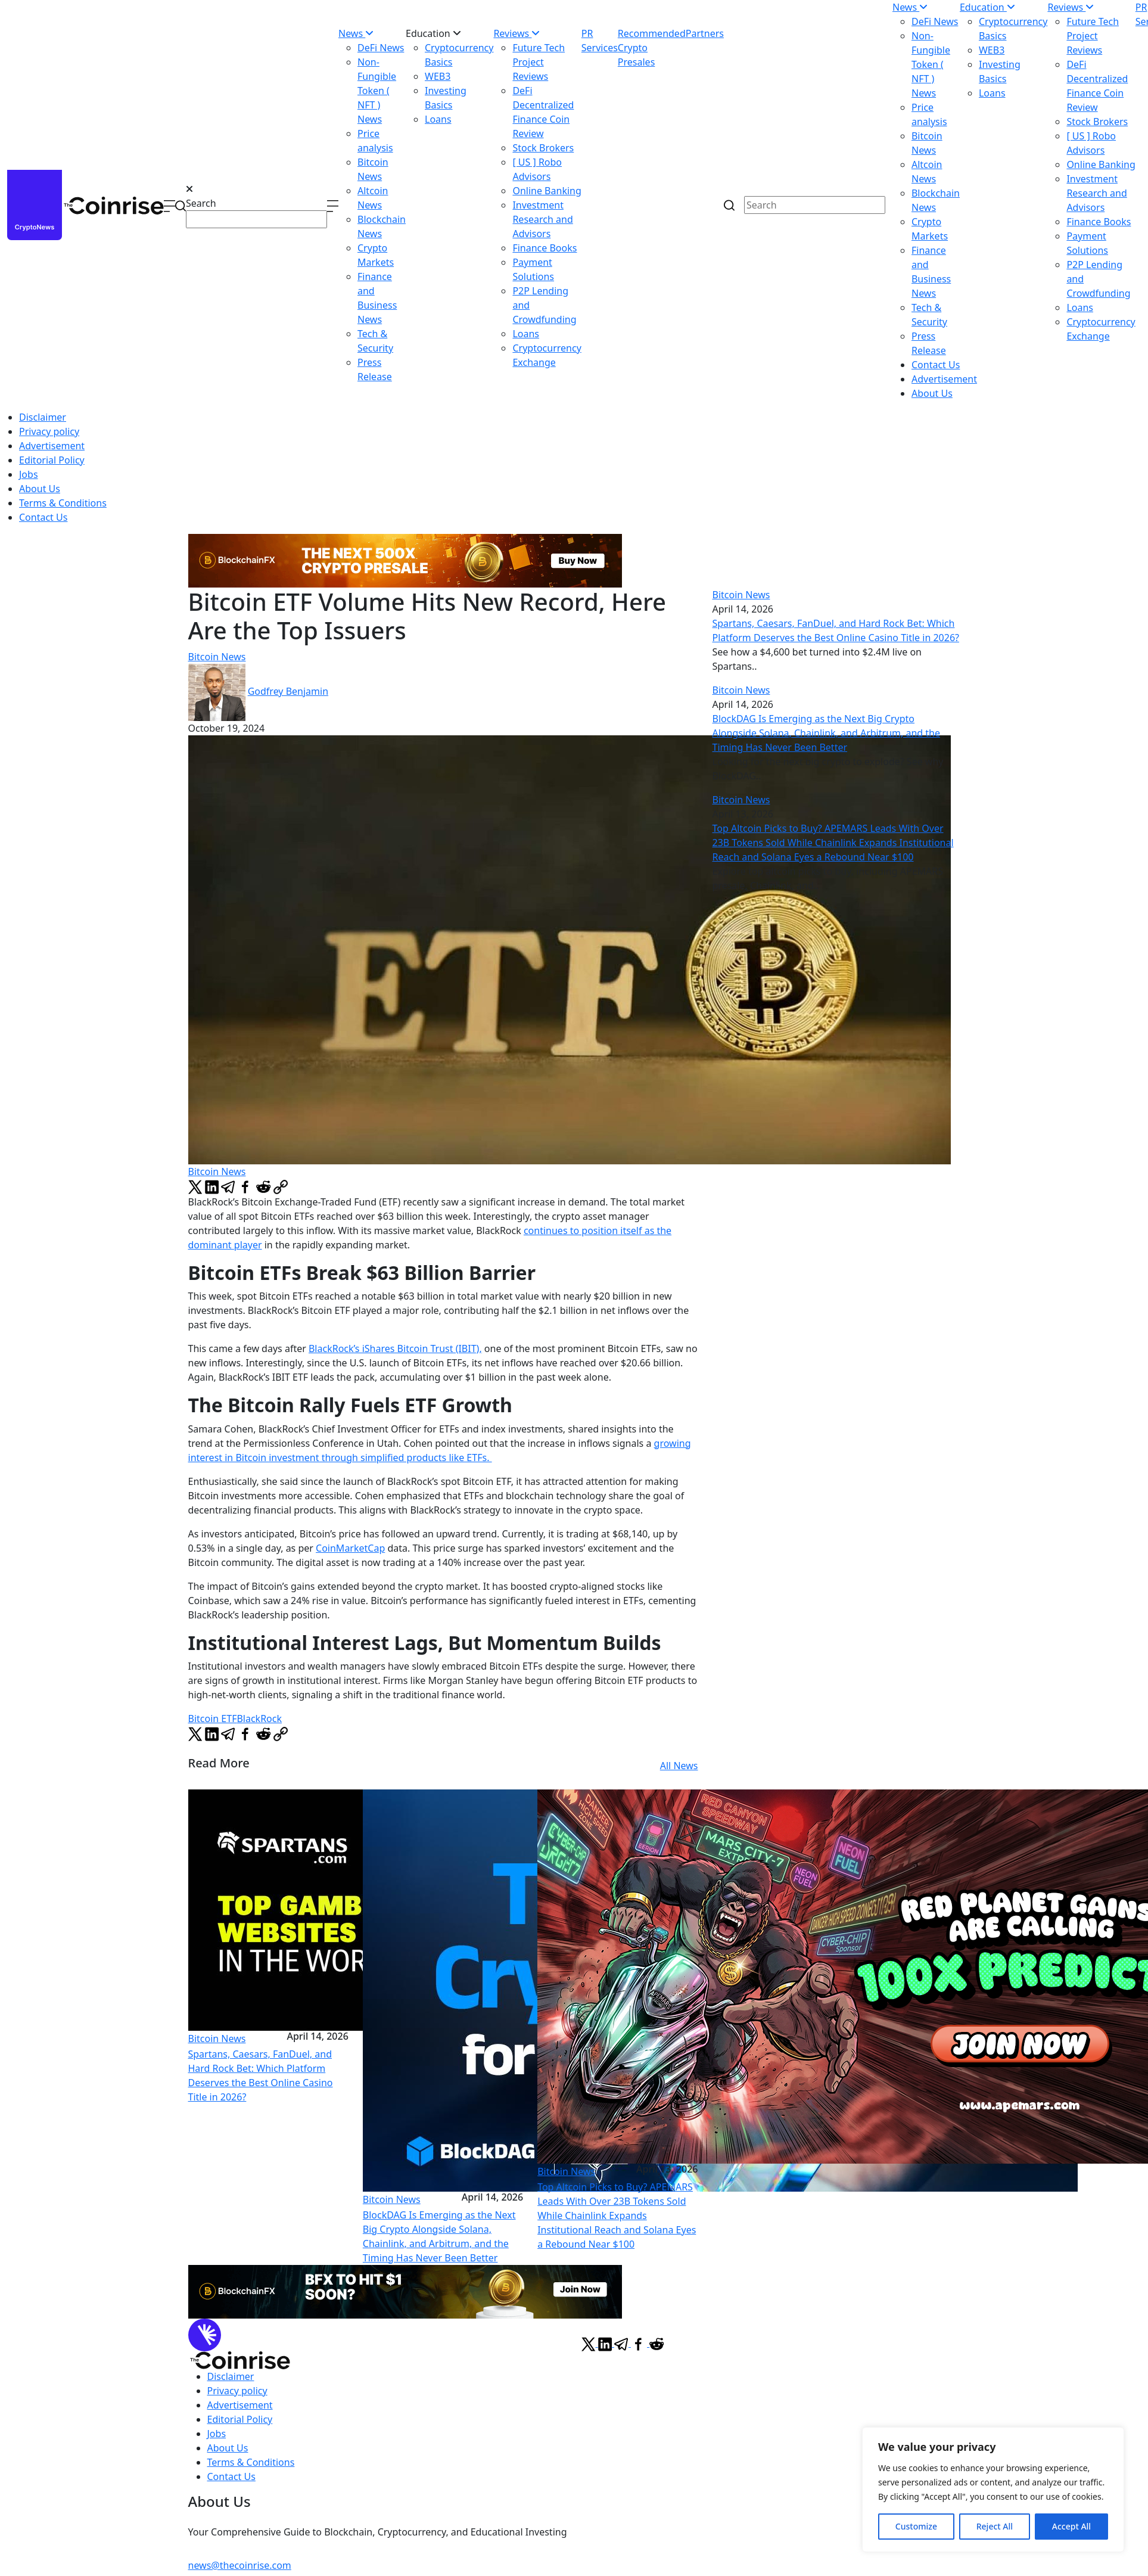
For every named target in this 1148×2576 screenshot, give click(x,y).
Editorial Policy (52, 460)
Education (433, 33)
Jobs (28, 474)
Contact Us (935, 364)
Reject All (994, 2526)
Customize (916, 2526)
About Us (932, 393)
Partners (705, 33)
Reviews (516, 33)
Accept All (1071, 2526)
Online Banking (546, 190)
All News (679, 1765)
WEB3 (437, 76)
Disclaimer (42, 417)
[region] (993, 2489)
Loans (438, 119)
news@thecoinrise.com (239, 2565)
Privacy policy (49, 431)
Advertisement (944, 379)
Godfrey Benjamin (288, 691)
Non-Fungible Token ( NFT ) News (376, 90)
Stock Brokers (543, 147)
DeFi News (380, 47)
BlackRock (259, 1718)
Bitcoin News (217, 656)
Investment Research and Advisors (542, 219)
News (356, 33)
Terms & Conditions (63, 502)
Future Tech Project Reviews (538, 62)
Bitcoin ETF (212, 1718)
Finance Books (544, 247)
